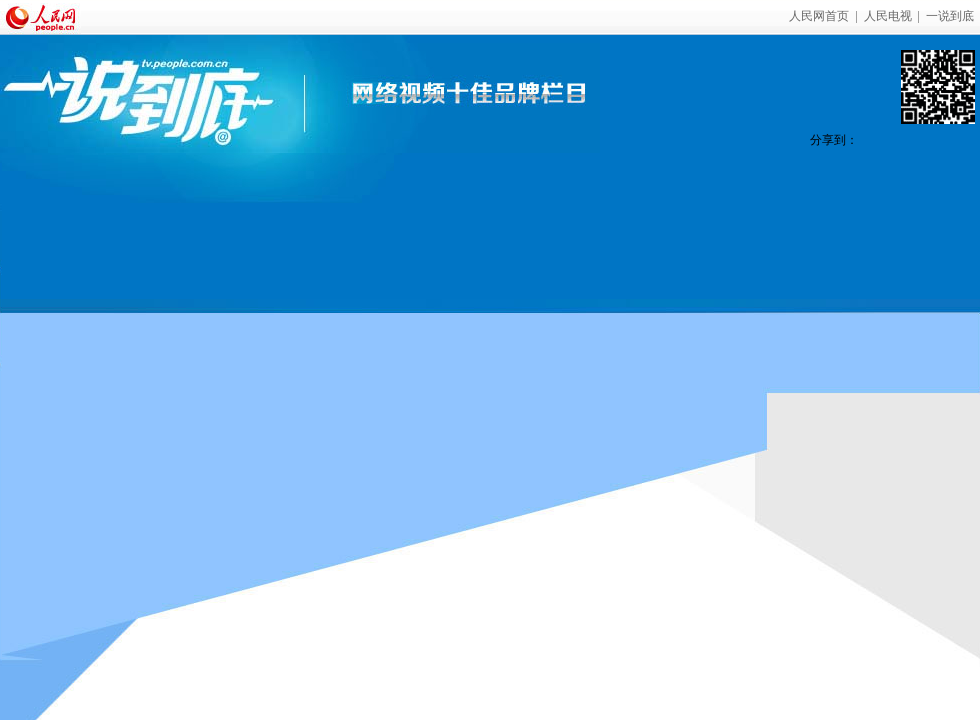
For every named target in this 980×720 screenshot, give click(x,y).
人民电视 (888, 16)
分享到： (834, 140)
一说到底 (950, 16)
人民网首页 (819, 16)
